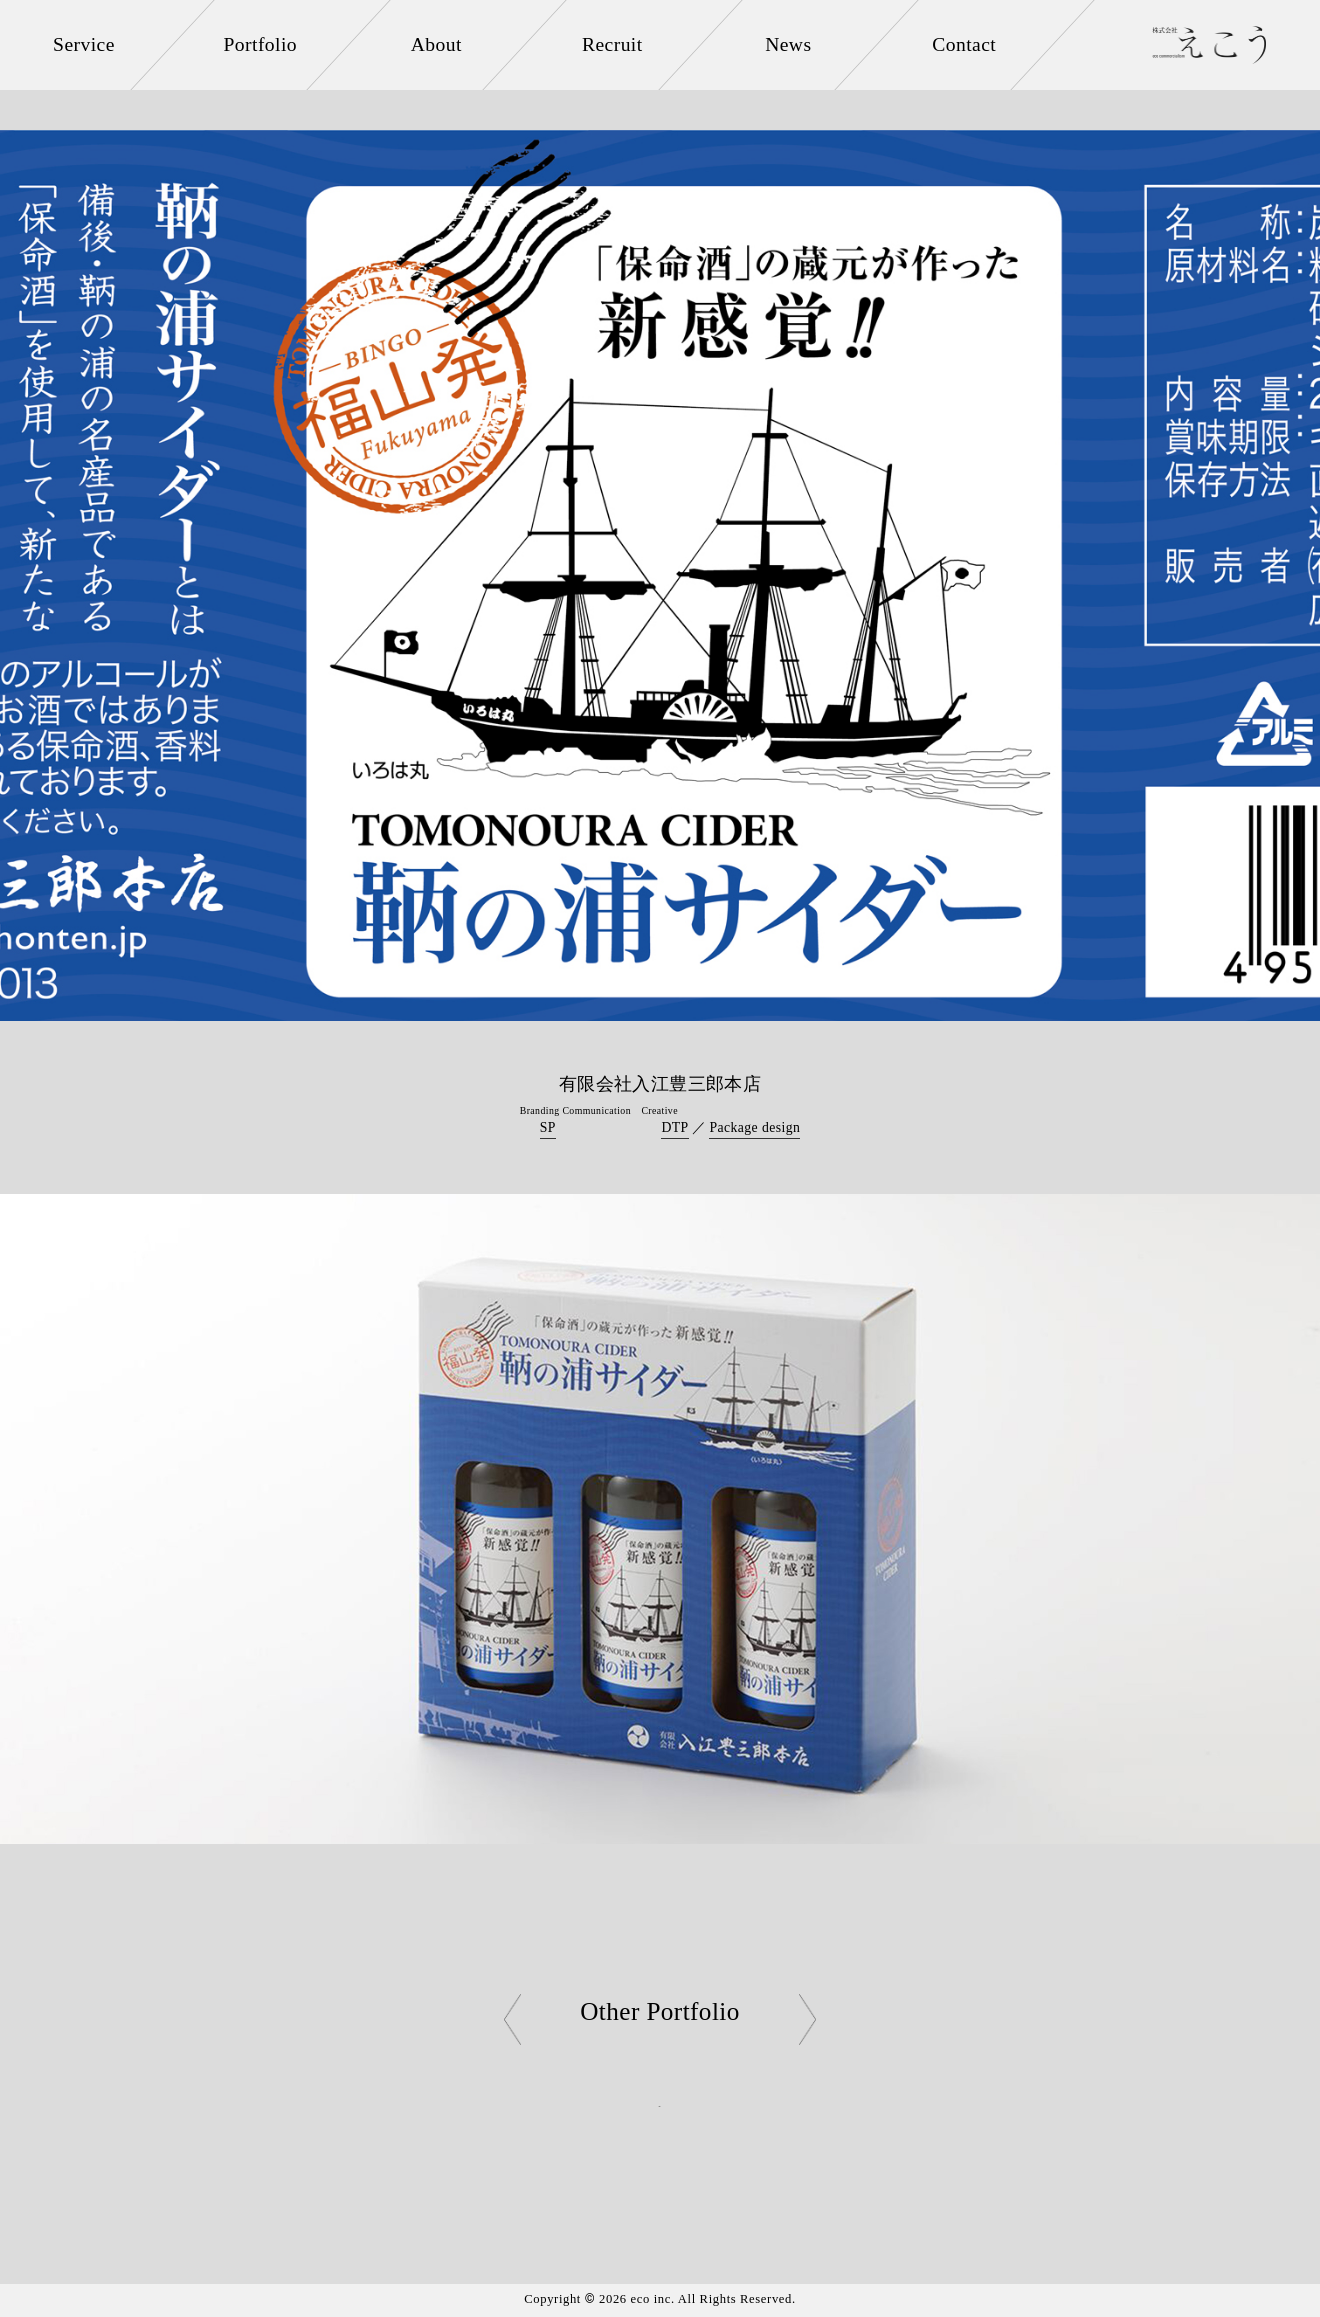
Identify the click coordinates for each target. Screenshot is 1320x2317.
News (789, 44)
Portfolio (260, 44)
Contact (965, 44)
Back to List (659, 2104)
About (436, 44)
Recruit (613, 44)
